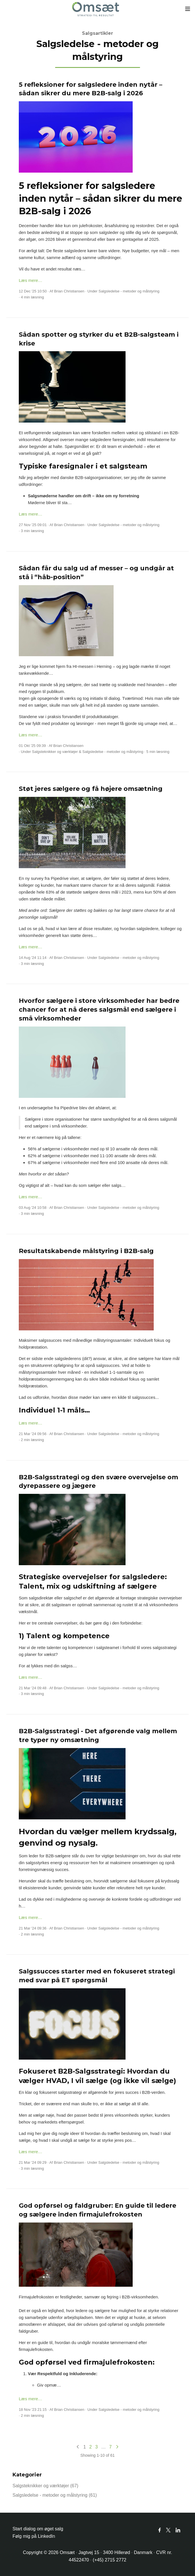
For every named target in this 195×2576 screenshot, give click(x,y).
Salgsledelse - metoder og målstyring (128, 291)
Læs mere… (30, 280)
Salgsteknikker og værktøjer (55, 751)
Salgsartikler (97, 33)
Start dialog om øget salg (38, 2528)
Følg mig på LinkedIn (34, 2536)
